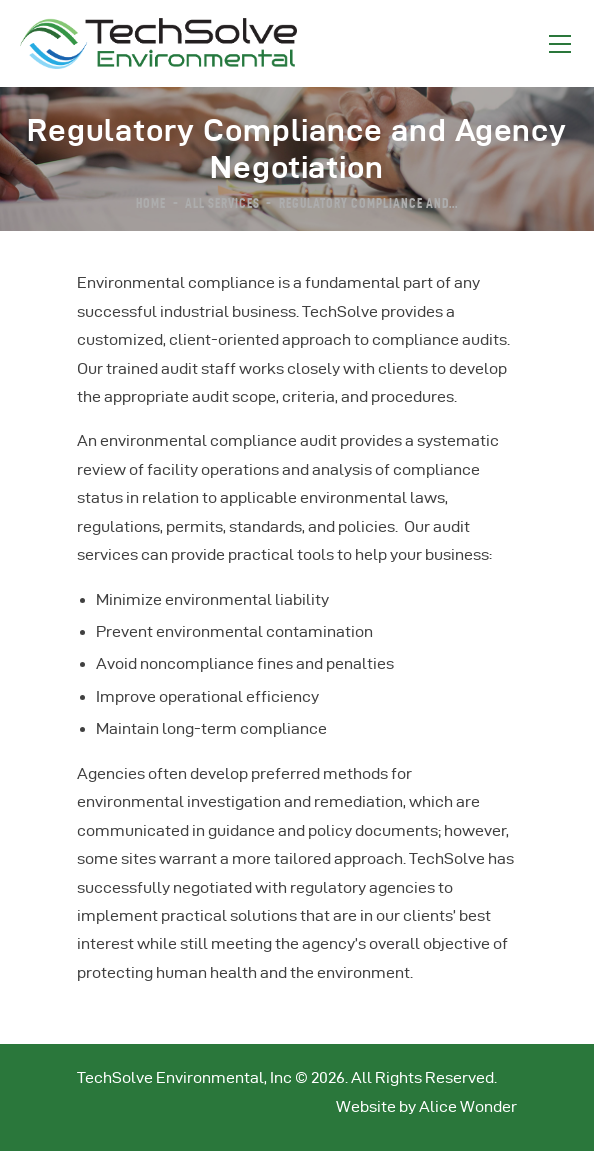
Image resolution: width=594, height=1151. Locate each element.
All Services (222, 202)
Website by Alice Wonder (426, 1106)
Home (151, 202)
